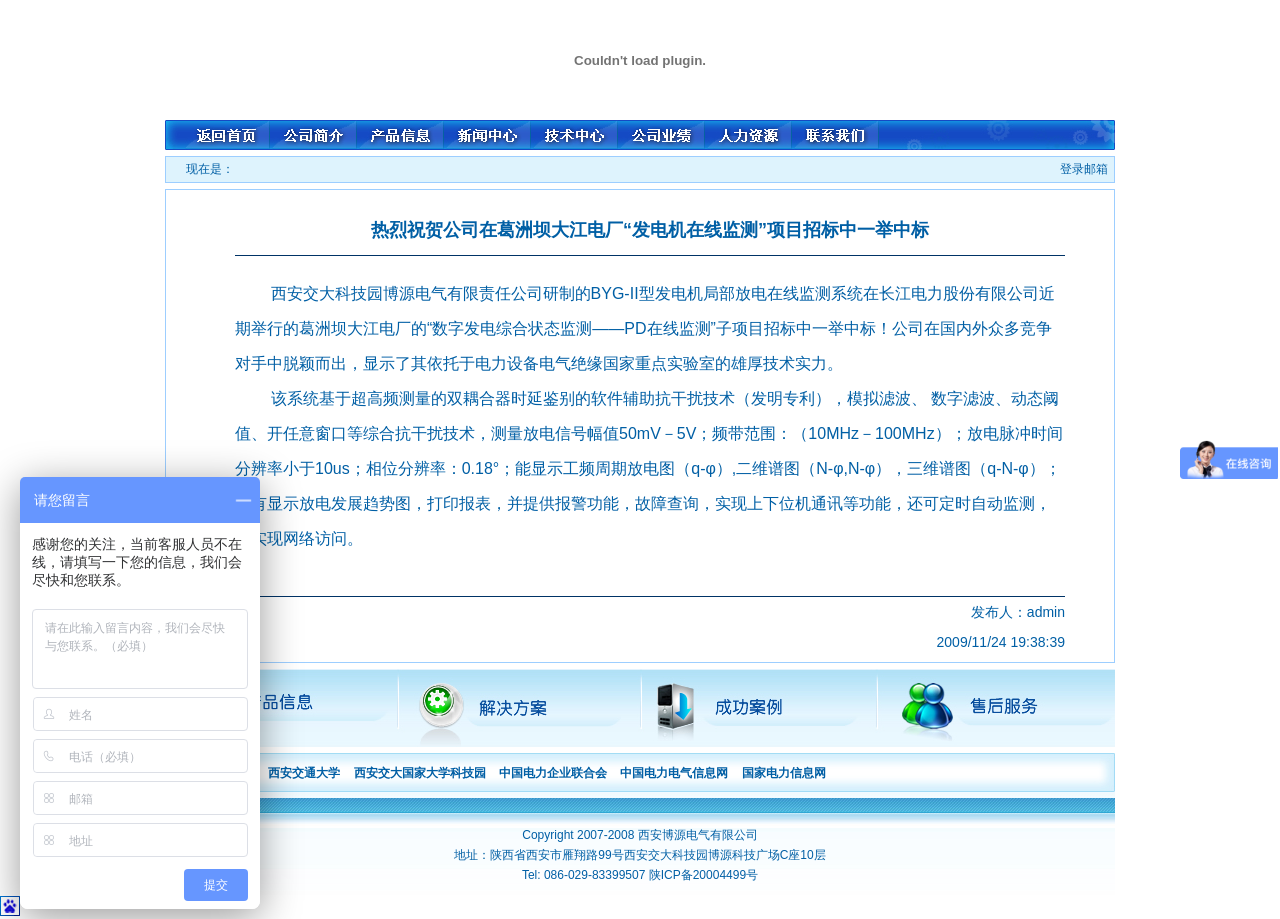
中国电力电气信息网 (674, 773)
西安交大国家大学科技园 (420, 773)
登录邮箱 (1084, 169)
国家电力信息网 (784, 773)
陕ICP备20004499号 (703, 875)
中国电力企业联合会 (553, 773)
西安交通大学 (304, 773)
